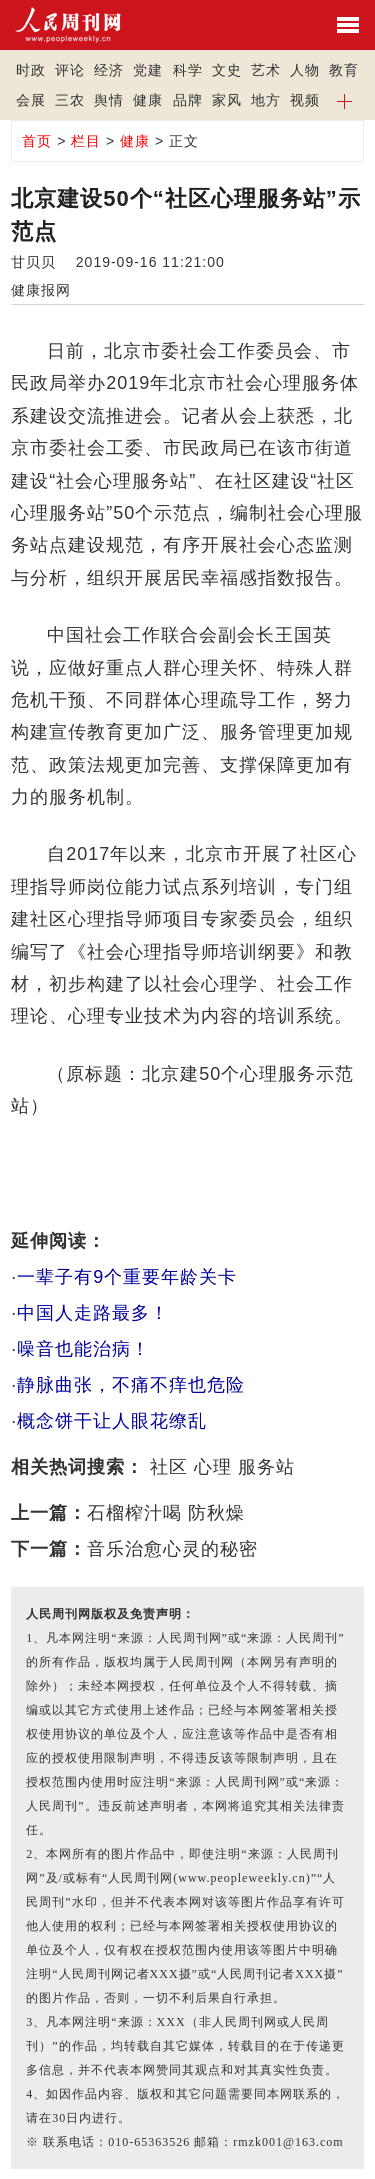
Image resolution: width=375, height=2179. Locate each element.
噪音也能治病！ (83, 1349)
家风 (227, 100)
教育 (344, 70)
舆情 (109, 100)
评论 (70, 70)
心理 (213, 1467)
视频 (305, 100)
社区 (169, 1467)
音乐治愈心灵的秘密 (172, 1549)
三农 (70, 100)
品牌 (188, 100)
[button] (344, 100)
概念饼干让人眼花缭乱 (112, 1421)
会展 (31, 100)
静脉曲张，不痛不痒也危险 (131, 1385)
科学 (188, 70)
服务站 (266, 1467)
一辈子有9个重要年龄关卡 (127, 1277)
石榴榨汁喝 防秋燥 (166, 1513)
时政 (31, 70)
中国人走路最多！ (93, 1313)
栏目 (86, 141)
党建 (148, 70)
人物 (305, 70)
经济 (109, 70)
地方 (266, 100)
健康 (148, 100)
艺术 (266, 70)
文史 (227, 70)
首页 (37, 141)
